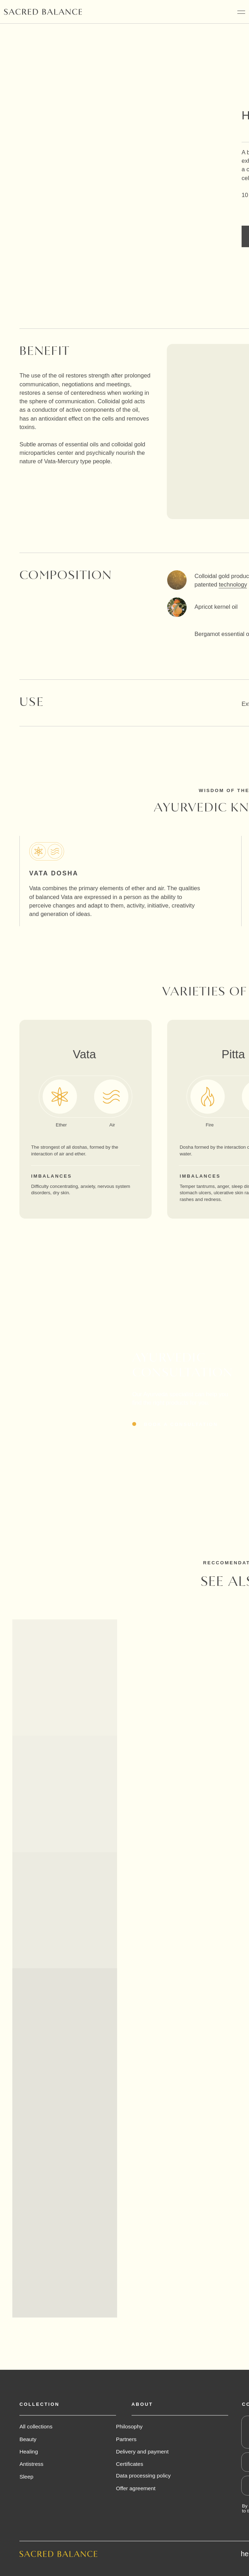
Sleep (26, 2477)
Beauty (27, 2439)
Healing (28, 2452)
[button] (174, 1423)
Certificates (129, 2464)
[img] (43, 11)
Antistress (31, 2464)
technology (233, 584)
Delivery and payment (142, 2452)
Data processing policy (143, 2476)
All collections (36, 2426)
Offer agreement (136, 2488)
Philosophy (129, 2426)
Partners (126, 2439)
